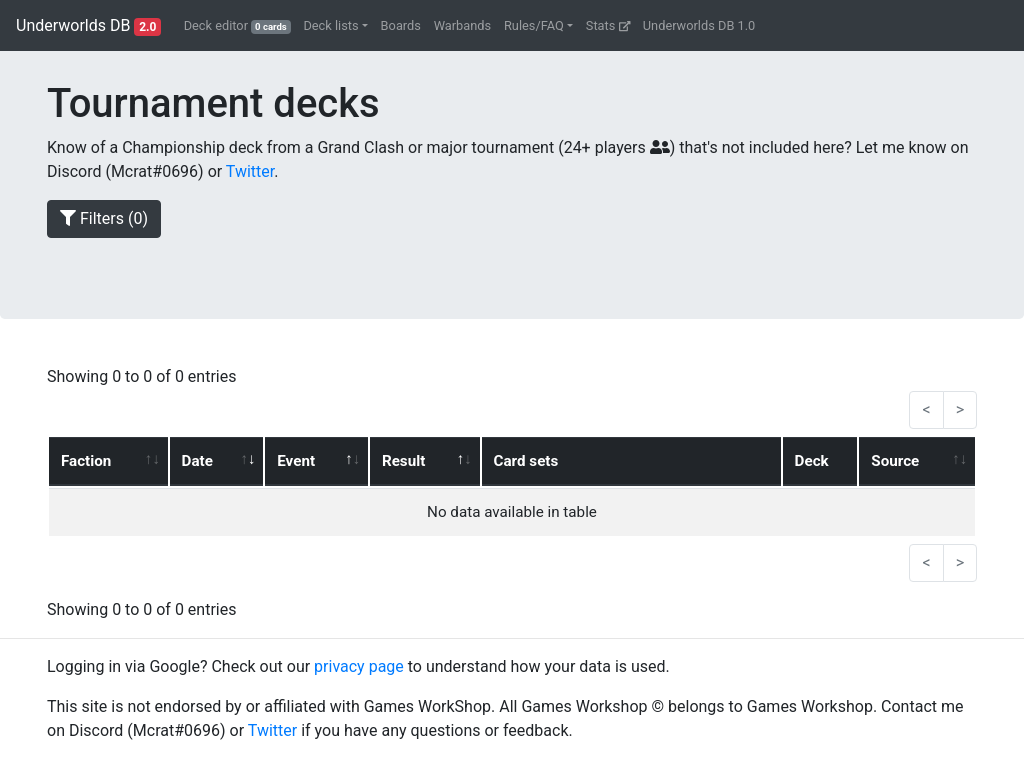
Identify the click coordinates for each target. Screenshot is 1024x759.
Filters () (104, 218)
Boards (401, 25)
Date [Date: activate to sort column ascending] (197, 461)
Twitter (250, 171)
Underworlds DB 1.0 (699, 25)
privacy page (359, 666)
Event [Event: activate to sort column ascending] (296, 461)
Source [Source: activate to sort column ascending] (895, 461)
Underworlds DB (88, 26)
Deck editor (237, 26)
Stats (608, 25)
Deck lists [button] (330, 25)
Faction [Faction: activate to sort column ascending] (86, 461)
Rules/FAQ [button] (534, 25)
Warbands (462, 25)
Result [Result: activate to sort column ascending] (403, 461)
